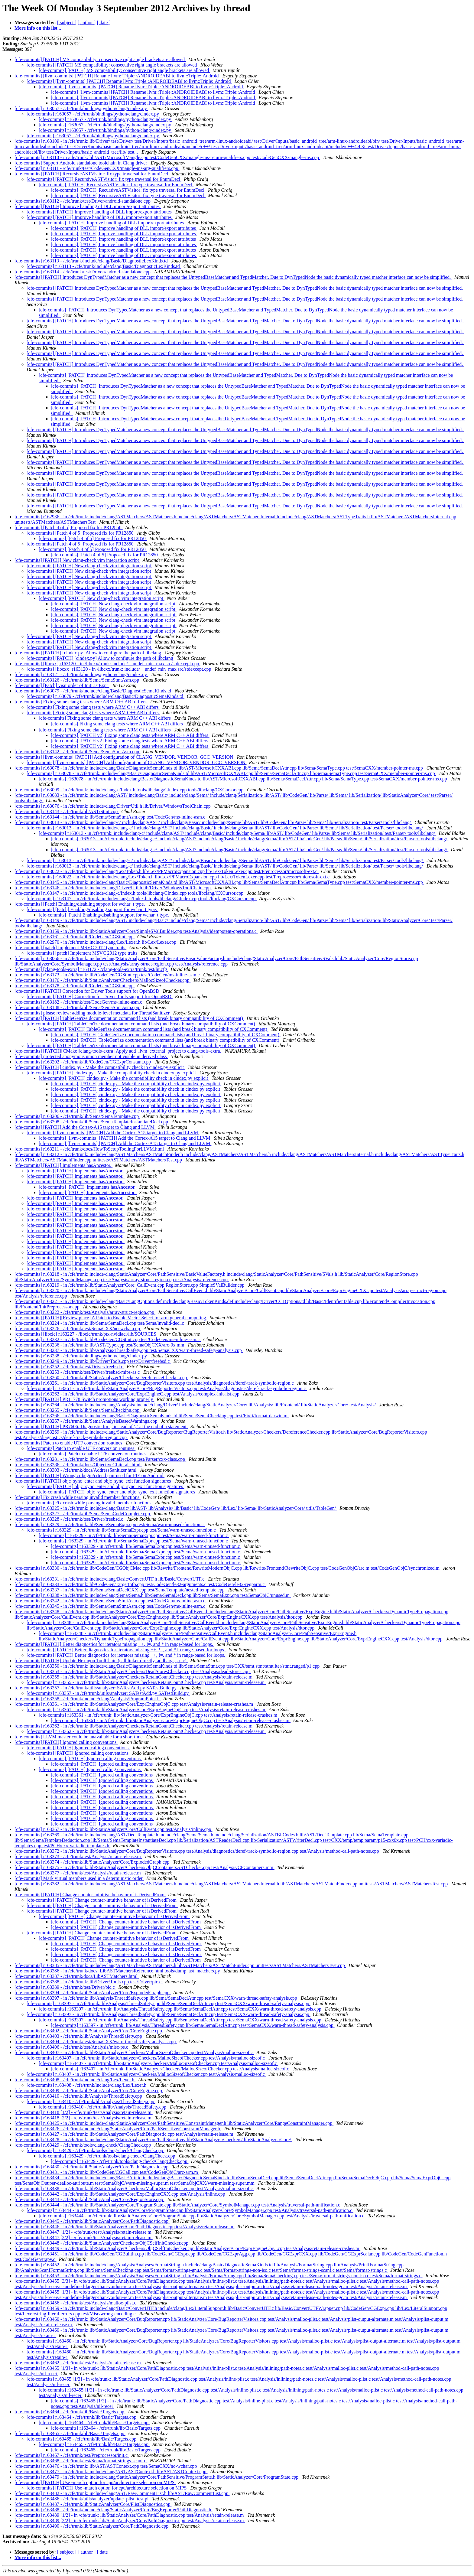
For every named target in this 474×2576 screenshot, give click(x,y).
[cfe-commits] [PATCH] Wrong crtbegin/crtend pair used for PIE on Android (89, 1475)
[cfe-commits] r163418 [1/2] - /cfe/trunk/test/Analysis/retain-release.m (84, 2112)
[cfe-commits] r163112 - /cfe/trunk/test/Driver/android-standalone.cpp (83, 201)
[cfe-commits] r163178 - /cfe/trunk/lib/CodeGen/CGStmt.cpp (75, 985)
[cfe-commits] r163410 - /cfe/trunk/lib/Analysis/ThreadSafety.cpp (79, 2096)
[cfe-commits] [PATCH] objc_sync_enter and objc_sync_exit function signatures (93, 1480)
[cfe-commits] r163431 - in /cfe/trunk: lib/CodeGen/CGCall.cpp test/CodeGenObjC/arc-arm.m (107, 2172)
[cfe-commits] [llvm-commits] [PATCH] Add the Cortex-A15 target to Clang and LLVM (113, 1132)
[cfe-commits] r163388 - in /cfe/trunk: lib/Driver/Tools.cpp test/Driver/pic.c (89, 1981)
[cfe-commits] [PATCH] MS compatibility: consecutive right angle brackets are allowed (100, 59)
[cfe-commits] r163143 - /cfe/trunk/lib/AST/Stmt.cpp (67, 811)
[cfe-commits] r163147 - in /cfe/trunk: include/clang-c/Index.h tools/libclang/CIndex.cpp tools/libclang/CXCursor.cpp (130, 893)
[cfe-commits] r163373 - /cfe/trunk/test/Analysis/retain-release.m (78, 1856)
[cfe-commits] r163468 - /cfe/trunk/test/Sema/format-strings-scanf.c (81, 2460)
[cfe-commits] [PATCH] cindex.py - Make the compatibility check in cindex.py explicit (100, 1067)
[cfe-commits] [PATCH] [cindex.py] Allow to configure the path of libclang (88, 652)
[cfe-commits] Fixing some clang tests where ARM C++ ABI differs (81, 701)
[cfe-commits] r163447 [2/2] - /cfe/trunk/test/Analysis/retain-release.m (84, 2237)
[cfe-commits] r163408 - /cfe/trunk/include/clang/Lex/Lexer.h (75, 2079)
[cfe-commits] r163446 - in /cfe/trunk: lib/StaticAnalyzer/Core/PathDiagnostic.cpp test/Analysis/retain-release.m (124, 2226)
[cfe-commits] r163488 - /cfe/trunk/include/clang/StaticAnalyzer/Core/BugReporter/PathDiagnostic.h (113, 2509)
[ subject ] (66, 22)
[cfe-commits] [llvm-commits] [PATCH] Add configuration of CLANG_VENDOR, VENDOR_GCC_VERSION (125, 757)
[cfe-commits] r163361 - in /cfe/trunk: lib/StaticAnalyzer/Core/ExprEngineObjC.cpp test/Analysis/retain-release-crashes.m (134, 1704)
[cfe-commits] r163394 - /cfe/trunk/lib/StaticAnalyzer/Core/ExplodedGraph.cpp (93, 1992)
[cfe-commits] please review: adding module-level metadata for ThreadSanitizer (93, 1012)
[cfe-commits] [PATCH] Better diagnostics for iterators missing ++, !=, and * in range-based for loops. (114, 1644)
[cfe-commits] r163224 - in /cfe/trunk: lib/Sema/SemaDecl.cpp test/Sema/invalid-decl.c (100, 1323)
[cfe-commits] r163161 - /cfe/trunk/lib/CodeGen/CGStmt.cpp (75, 936)
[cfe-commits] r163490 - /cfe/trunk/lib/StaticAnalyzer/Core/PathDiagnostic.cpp (92, 2526)
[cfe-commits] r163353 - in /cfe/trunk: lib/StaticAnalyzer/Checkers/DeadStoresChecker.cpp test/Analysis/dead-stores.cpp (133, 1671)
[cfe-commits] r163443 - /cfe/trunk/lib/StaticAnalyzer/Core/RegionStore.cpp (89, 2199)
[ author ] (87, 22)
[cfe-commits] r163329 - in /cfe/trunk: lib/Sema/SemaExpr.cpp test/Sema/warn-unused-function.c (110, 1524)
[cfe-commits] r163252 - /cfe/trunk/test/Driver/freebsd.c (69, 1366)
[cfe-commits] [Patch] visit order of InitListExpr (62, 685)
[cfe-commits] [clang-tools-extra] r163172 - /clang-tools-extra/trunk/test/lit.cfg (91, 969)
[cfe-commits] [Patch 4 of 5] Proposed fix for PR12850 (69, 527)
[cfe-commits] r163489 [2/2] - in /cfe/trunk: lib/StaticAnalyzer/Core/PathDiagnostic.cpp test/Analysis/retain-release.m (130, 2520)
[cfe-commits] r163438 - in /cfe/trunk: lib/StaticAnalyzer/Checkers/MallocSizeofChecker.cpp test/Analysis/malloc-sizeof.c (134, 2188)
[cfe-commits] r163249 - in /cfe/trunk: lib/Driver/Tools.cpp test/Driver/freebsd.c (93, 1361)
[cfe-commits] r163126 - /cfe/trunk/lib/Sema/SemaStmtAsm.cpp (77, 679)
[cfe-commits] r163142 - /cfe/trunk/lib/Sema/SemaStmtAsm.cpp (77, 751)
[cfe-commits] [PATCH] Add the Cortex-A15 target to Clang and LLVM (85, 1127)
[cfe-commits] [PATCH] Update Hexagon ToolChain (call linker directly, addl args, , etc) (101, 1660)
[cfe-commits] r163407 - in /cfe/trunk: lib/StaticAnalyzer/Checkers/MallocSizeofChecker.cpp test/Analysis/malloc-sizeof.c (134, 2052)
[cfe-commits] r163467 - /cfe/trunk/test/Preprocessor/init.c (72, 2455)
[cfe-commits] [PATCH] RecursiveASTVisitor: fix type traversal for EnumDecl (92, 173)
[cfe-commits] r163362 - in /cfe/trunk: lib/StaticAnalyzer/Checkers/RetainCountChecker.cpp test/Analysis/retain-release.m (134, 1725)
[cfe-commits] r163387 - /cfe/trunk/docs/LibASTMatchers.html (77, 1976)
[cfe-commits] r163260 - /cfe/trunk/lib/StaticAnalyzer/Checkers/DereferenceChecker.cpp (101, 1377)
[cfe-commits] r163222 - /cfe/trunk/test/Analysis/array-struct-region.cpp (85, 1312)
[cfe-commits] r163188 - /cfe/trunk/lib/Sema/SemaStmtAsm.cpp (77, 1007)
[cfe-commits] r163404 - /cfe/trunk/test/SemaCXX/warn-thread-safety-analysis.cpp (96, 2041)
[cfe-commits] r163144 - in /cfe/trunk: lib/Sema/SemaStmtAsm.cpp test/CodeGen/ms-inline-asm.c (110, 816)
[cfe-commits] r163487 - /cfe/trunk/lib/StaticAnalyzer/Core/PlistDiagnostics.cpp (93, 2504)
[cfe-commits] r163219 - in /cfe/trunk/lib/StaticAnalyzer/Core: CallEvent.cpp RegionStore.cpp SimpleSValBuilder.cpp (130, 1285)
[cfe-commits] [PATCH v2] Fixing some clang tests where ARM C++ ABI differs (130, 735)
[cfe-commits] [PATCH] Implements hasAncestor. (63, 1165)
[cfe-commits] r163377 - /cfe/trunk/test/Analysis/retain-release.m (78, 1872)
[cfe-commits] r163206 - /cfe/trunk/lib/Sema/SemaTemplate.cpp (77, 1116)
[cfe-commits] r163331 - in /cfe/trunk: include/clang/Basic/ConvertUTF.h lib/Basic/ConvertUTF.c (110, 1578)
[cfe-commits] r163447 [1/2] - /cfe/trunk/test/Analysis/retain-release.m (84, 2232)
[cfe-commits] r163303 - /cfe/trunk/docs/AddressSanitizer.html (76, 1470)
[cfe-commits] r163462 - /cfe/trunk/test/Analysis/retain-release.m (78, 2362)
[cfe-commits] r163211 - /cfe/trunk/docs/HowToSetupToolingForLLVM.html (90, 1148)
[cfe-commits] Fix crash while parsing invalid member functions (78, 1497)
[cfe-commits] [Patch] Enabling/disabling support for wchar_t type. (80, 904)
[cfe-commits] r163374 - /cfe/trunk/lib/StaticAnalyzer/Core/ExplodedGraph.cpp (93, 1861)
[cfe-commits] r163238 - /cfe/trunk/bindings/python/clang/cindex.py (81, 1355)
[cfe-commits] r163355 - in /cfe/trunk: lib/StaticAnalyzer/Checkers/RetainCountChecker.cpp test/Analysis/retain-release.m (134, 1676)
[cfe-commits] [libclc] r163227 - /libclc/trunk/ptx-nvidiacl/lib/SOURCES (86, 1334)
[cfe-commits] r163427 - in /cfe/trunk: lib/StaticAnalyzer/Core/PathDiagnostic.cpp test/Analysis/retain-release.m (124, 2134)
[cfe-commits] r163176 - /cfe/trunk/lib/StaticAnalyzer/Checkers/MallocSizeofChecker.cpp (102, 980)
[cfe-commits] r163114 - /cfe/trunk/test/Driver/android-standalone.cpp (83, 271)
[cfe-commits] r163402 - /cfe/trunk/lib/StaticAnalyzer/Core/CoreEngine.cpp (89, 2030)
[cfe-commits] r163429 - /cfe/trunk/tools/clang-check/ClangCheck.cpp (83, 2145)
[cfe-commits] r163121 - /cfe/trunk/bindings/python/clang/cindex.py (81, 674)
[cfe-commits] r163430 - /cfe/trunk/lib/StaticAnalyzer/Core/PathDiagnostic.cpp (92, 2166)
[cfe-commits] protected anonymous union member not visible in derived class (91, 1056)
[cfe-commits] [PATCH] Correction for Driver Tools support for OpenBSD (88, 991)
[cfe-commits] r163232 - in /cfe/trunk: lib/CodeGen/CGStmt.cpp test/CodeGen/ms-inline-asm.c (108, 1339)
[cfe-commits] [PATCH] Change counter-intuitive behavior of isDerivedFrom (90, 1894)
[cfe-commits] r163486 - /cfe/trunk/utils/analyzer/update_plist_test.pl (82, 2498)
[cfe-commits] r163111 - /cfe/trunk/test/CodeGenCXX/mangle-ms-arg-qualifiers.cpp (97, 168)
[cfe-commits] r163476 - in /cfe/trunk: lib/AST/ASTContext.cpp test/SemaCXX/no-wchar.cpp (106, 2466)
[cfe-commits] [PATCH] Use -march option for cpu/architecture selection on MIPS (95, 2482)
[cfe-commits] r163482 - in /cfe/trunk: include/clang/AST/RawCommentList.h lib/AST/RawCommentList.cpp (122, 2493)
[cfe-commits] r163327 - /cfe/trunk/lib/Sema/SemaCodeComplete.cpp (83, 1513)
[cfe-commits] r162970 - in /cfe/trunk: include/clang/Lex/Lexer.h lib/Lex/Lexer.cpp (96, 942)
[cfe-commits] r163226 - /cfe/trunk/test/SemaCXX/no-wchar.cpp (78, 1328)
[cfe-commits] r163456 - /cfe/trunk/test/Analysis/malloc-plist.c (76, 2302)
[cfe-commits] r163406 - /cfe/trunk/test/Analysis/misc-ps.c (72, 2047)
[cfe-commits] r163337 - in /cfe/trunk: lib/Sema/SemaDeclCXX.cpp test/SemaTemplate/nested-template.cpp (120, 1589)
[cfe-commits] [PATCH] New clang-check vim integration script (77, 560)
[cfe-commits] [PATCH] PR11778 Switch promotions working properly (84, 1399)
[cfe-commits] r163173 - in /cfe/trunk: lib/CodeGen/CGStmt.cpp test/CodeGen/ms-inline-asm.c (108, 974)
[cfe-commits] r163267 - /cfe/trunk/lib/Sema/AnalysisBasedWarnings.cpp (86, 1421)
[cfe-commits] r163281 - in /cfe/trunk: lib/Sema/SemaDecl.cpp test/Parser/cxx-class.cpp (100, 1459)
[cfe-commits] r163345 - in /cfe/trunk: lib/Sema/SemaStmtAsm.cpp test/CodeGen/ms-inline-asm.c (110, 1606)
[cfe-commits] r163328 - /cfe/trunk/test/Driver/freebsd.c (69, 1519)
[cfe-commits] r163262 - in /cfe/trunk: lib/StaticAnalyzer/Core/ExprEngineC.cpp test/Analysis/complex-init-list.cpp (128, 1393)
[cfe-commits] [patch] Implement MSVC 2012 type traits (70, 947)
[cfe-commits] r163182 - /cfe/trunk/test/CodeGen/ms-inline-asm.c (79, 1002)
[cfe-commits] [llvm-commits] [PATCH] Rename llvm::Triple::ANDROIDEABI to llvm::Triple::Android (117, 75)
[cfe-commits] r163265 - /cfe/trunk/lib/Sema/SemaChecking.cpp (78, 1410)
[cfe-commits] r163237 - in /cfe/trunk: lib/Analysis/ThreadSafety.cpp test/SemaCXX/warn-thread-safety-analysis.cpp (129, 1350)
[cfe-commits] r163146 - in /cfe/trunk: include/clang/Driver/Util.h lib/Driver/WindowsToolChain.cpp (113, 887)
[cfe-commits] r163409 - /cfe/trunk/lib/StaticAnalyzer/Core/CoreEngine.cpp (89, 2090)
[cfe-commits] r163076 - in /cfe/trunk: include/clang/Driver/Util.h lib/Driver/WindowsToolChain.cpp (113, 806)
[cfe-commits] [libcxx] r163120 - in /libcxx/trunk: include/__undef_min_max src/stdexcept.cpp (107, 663)
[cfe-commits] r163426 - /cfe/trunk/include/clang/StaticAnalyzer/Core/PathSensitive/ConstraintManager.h (118, 2128)
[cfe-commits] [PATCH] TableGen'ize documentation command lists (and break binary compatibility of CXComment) (129, 1018)
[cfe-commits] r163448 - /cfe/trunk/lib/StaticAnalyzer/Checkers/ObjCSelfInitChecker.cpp (102, 2242)
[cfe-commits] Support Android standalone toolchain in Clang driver (81, 162)
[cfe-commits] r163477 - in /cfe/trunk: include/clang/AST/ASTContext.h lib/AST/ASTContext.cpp (111, 2471)
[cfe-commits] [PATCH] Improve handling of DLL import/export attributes (88, 206)
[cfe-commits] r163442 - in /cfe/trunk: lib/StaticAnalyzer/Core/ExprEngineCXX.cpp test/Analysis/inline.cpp (120, 2194)
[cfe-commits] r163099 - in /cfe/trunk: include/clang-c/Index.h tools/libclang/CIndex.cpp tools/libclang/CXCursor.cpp (130, 789)
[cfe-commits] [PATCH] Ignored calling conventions (66, 1742)
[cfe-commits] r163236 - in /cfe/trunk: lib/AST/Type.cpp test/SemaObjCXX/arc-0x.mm (100, 1344)
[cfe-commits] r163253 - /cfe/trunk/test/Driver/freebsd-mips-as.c (78, 1372)
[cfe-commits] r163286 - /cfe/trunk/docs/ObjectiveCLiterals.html (78, 1464)
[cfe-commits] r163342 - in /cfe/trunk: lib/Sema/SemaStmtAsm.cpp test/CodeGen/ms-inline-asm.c (110, 1600)
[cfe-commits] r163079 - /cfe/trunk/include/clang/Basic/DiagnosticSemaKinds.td (93, 690)
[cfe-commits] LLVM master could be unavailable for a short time (79, 1736)
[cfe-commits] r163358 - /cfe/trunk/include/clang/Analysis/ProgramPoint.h (88, 1698)
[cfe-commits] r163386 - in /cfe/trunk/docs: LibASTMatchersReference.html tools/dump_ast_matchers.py (118, 1970)
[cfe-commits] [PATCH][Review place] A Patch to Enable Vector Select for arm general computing (111, 1317)
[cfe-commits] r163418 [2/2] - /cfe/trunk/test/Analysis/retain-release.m (84, 2117)
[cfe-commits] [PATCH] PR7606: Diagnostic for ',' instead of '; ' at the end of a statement (101, 1426)
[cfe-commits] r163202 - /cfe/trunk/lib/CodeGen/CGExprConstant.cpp (83, 1061)
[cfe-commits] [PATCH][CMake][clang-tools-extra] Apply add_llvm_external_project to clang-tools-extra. (118, 1051)
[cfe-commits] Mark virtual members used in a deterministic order (79, 1878)
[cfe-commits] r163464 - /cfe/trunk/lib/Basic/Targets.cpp (70, 2411)
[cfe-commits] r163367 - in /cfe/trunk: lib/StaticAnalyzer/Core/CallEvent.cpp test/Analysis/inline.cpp (114, 1829)
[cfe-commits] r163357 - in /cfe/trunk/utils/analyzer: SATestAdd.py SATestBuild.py (96, 1687)
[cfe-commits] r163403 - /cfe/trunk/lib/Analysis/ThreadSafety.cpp (79, 2036)
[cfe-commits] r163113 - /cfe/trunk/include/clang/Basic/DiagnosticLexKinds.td (92, 260)
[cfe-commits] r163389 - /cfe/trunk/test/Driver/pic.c (65, 1987)
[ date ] (103, 22)
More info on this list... (38, 28)
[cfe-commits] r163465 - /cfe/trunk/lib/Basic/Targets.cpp (70, 2433)
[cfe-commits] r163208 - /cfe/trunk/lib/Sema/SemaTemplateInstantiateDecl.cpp (92, 1121)
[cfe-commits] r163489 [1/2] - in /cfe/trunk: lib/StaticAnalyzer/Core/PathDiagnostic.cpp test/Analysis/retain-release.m (130, 2515)
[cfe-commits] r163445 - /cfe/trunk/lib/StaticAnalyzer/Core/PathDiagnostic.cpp (92, 2221)
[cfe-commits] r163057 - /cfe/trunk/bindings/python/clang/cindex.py (81, 108)
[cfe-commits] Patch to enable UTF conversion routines (69, 1442)
